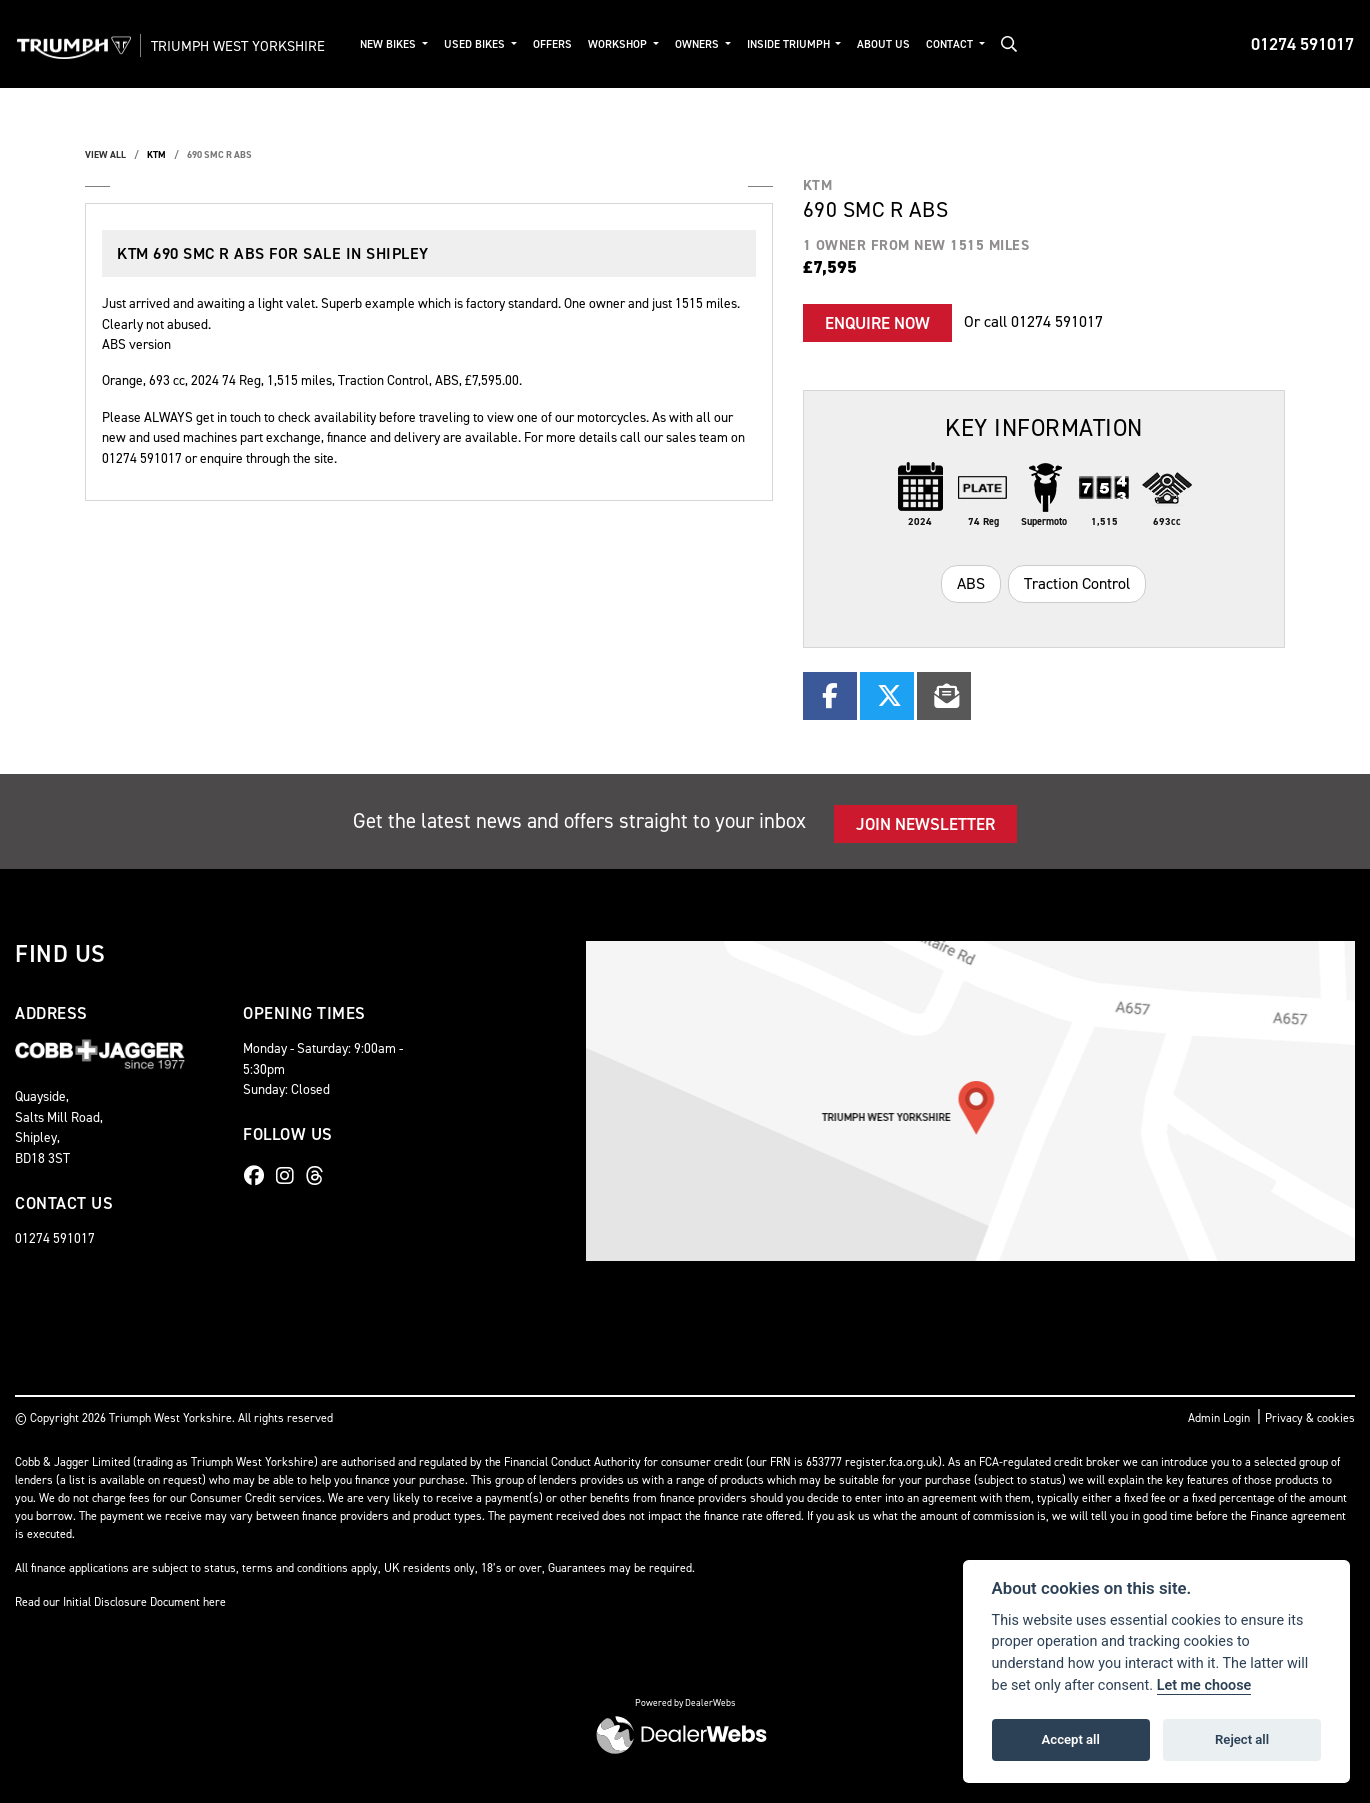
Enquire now (877, 323)
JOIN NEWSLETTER (925, 824)
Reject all (1242, 1739)
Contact (972, 44)
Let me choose (1204, 1685)
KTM (156, 154)
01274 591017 (1302, 44)
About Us (904, 44)
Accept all (1071, 1739)
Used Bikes (497, 44)
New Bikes (410, 44)
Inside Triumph (811, 44)
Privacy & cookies (1310, 1418)
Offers (573, 44)
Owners (719, 44)
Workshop (640, 44)
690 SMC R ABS (219, 154)
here (214, 1602)
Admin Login (1219, 1418)
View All (105, 154)
